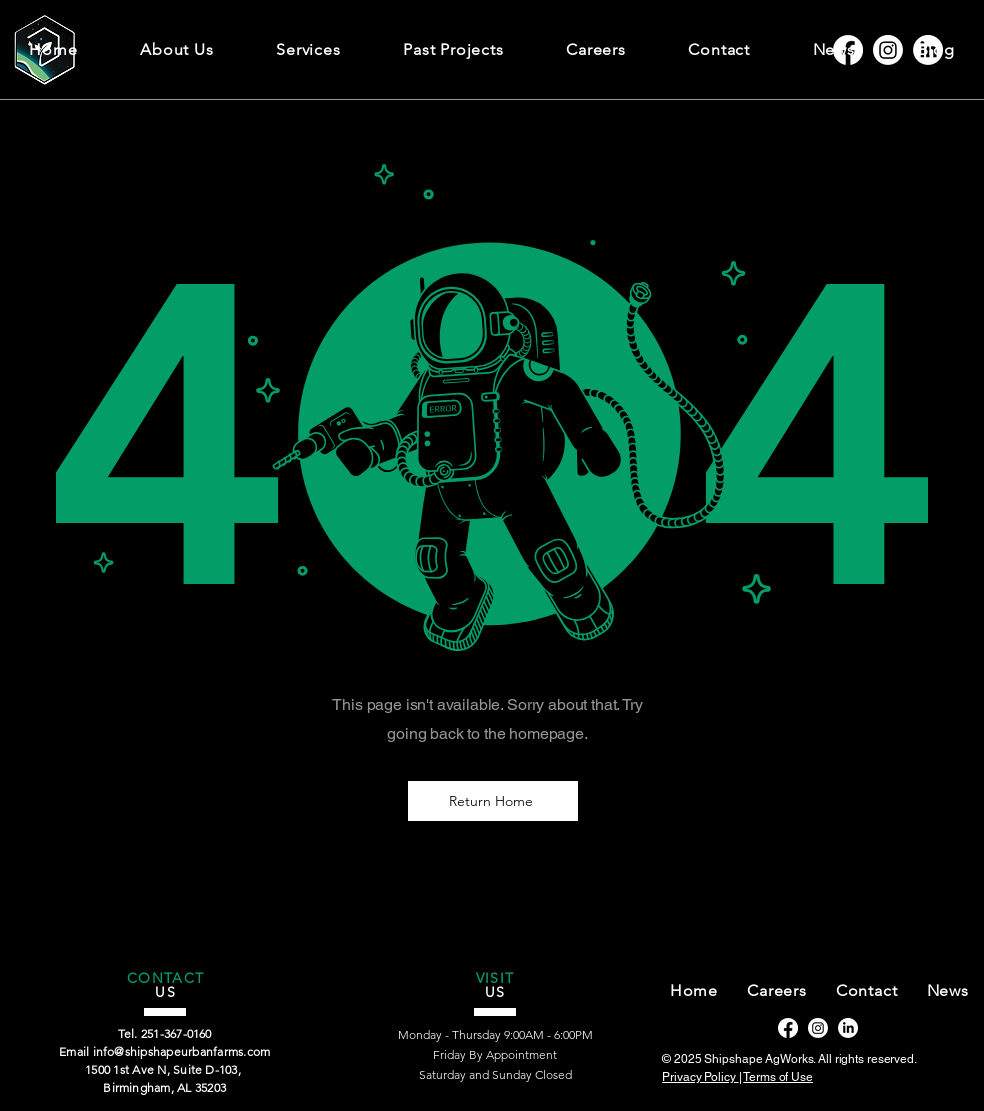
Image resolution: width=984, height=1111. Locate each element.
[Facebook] (788, 1028)
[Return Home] (493, 801)
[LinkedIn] (848, 1028)
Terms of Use (778, 1077)
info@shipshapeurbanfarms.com (182, 1051)
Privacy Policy (700, 1077)
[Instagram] (818, 1028)
